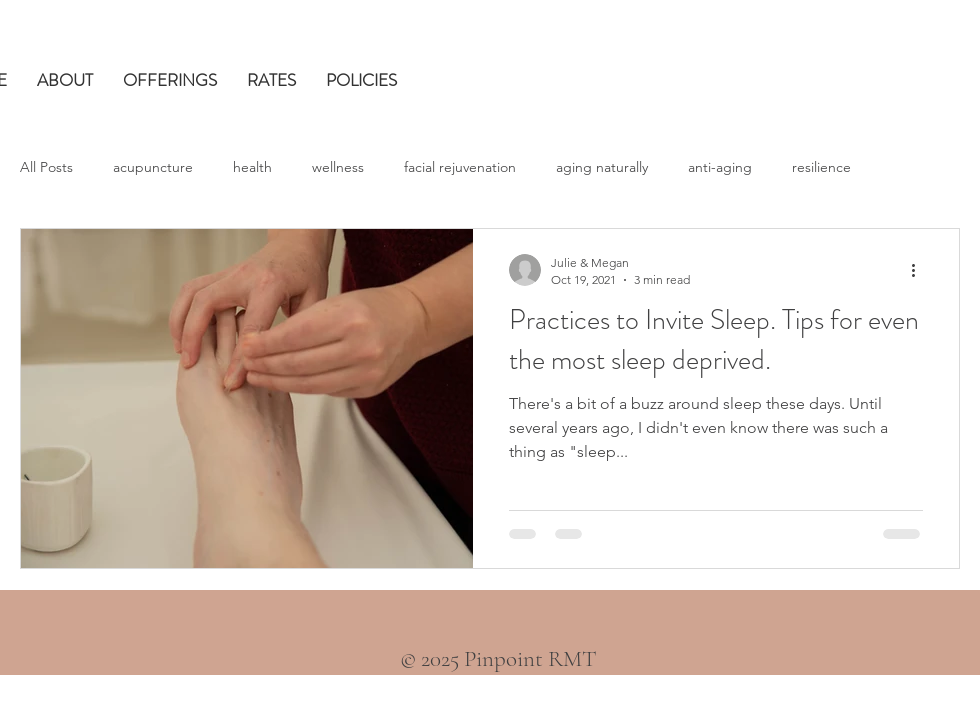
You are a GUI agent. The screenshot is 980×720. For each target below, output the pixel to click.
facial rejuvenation (460, 167)
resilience (821, 167)
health (252, 167)
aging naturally (602, 167)
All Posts (46, 167)
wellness (338, 167)
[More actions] (920, 270)
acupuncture (153, 167)
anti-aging (720, 167)
